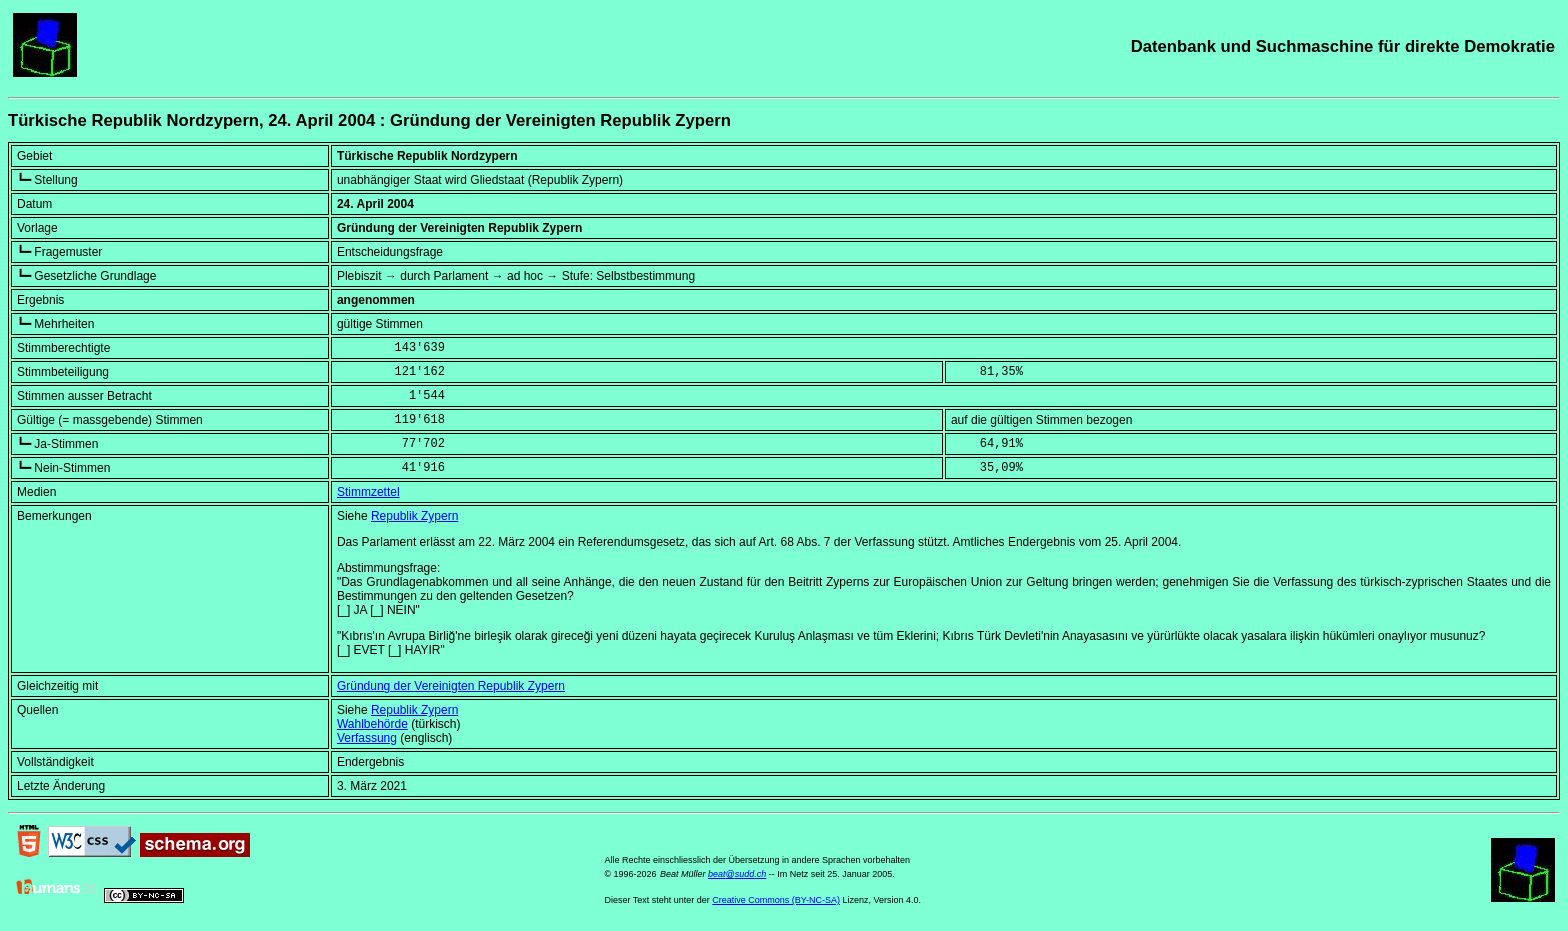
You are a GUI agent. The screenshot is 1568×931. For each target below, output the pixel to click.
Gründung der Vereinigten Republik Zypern (451, 686)
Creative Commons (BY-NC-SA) (776, 900)
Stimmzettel (368, 492)
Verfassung (367, 738)
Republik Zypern (414, 516)
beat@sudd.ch (737, 874)
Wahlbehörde (372, 724)
